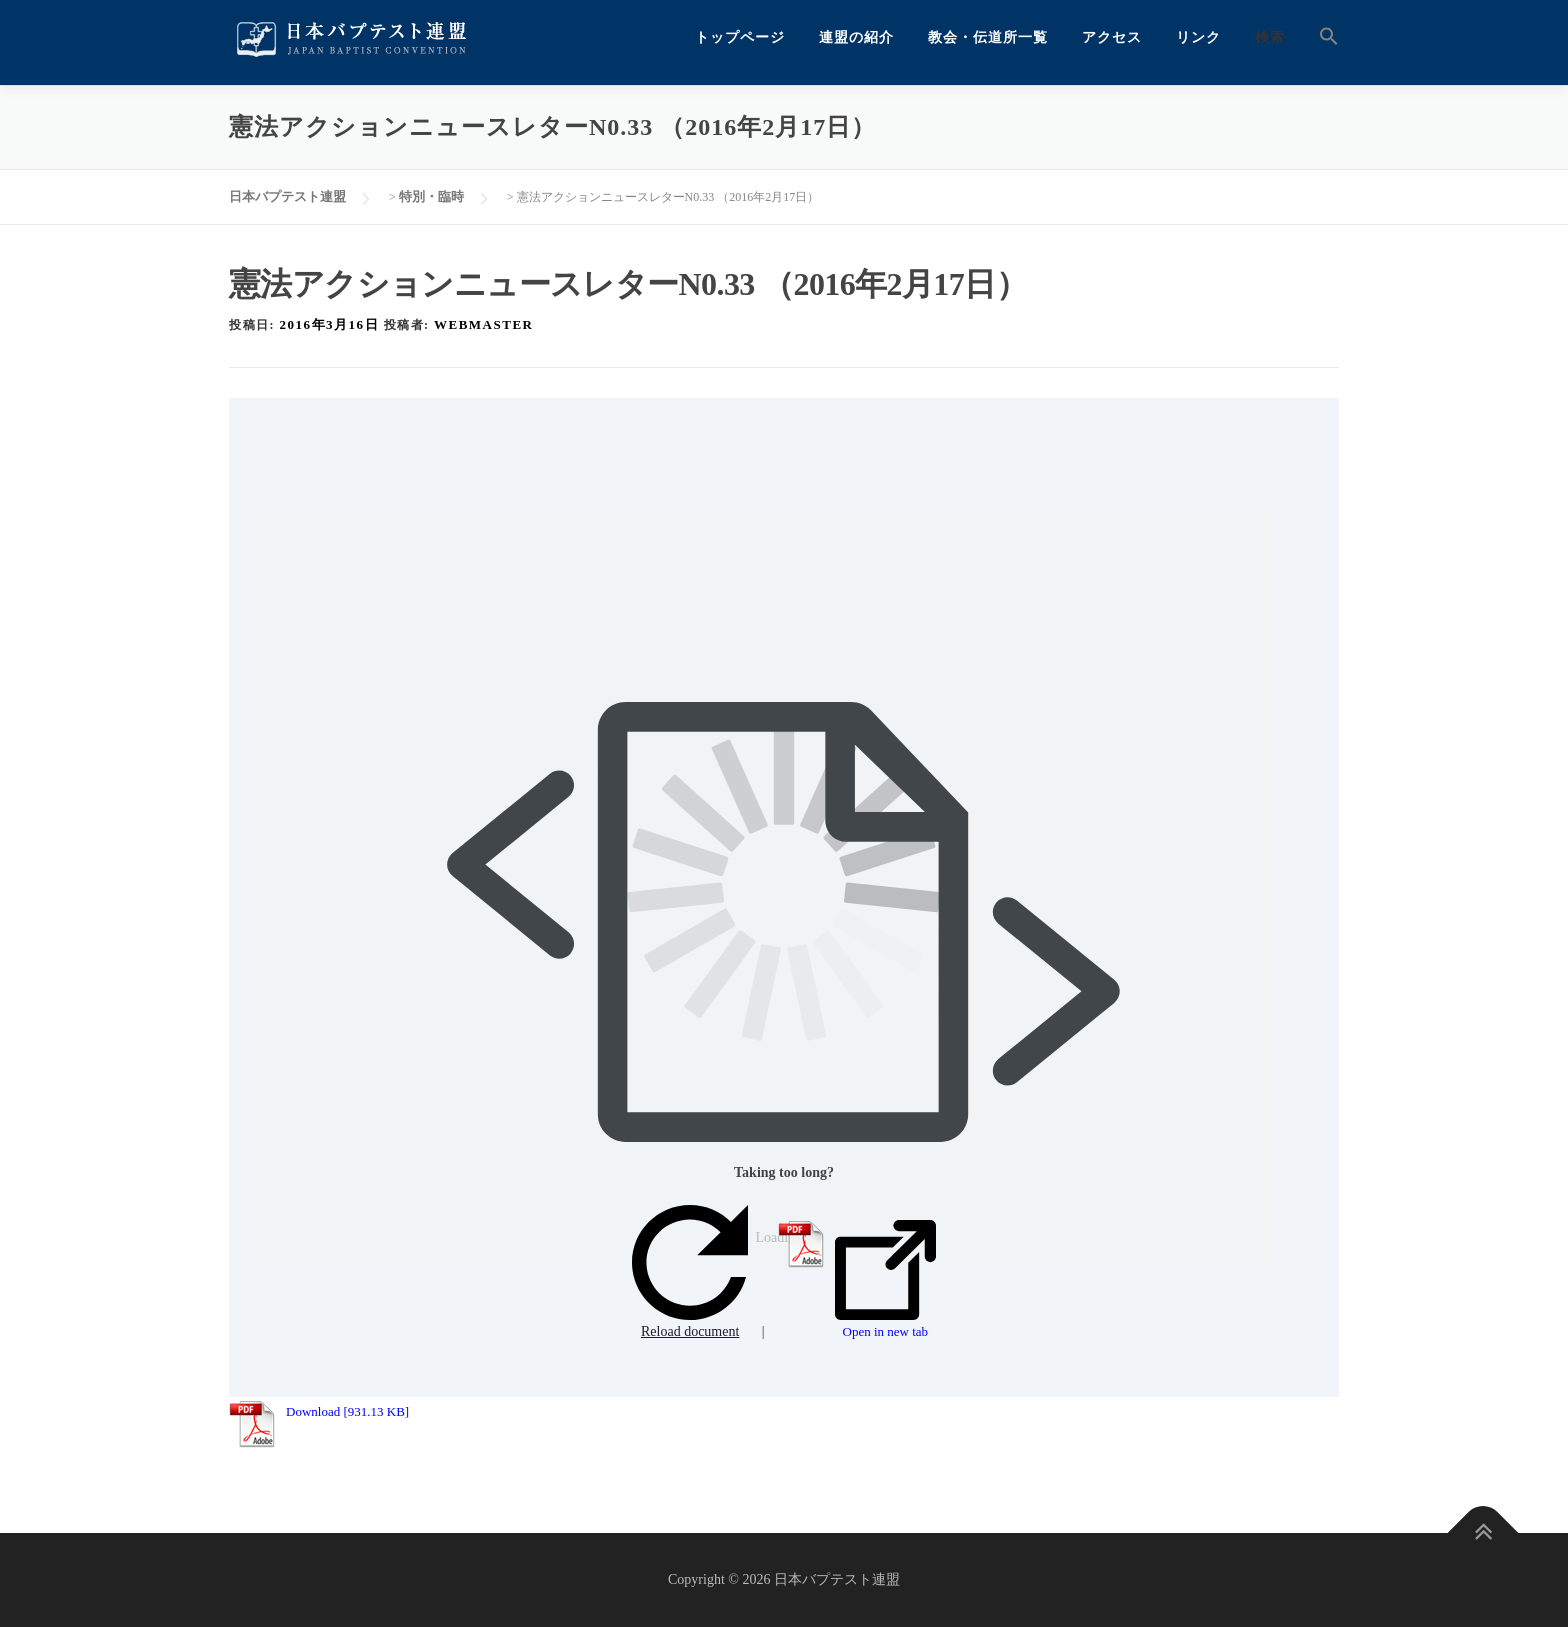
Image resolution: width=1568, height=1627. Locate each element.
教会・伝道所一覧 (988, 37)
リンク (1198, 37)
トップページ (740, 37)
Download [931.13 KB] (347, 1411)
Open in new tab (885, 1280)
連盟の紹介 (856, 37)
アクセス (1112, 37)
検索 (1270, 37)
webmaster (483, 324)
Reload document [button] (690, 1272)
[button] (1320, 37)
